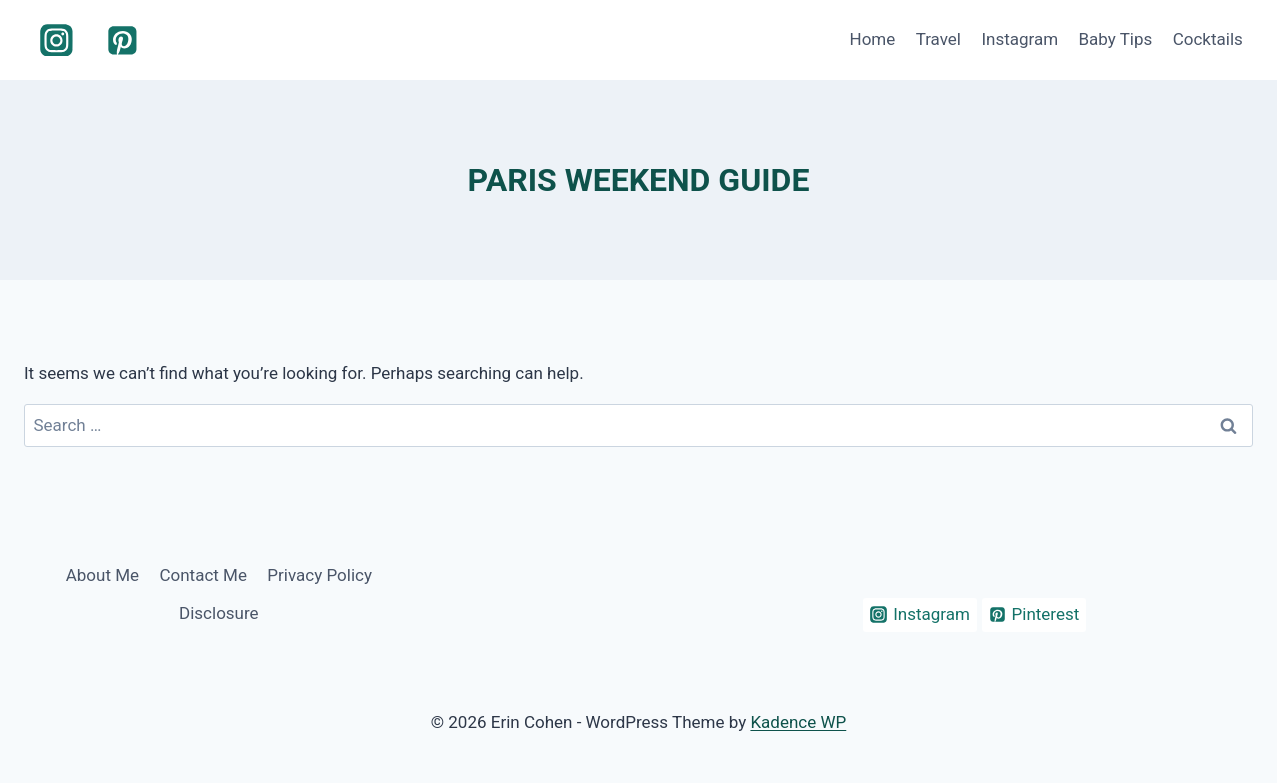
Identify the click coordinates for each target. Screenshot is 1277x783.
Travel (938, 39)
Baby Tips (1115, 39)
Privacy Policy (319, 575)
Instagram (1019, 39)
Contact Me (203, 575)
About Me (102, 575)
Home (873, 39)
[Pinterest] (123, 40)
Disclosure (219, 613)
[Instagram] (57, 40)
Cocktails (1208, 39)
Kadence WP (798, 722)
